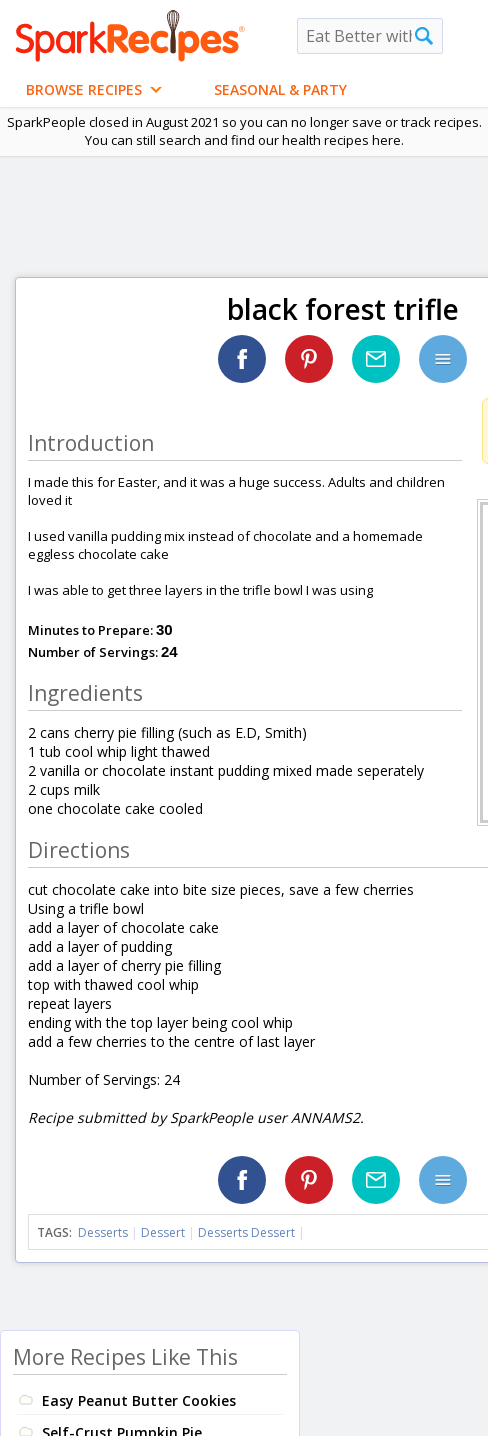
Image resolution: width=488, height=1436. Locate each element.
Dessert (163, 1232)
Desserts (103, 1232)
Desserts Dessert (246, 1232)
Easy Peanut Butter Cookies (139, 1400)
